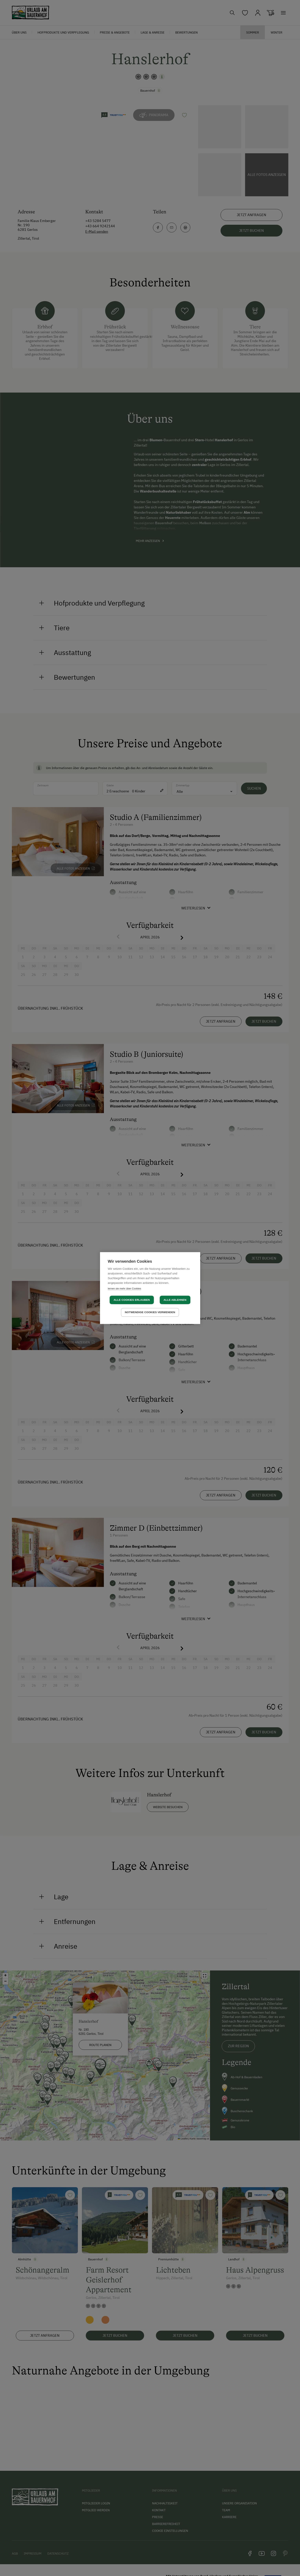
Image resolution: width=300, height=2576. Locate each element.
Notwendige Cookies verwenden (150, 1312)
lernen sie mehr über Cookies (124, 1288)
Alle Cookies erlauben (132, 1299)
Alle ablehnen (175, 1299)
